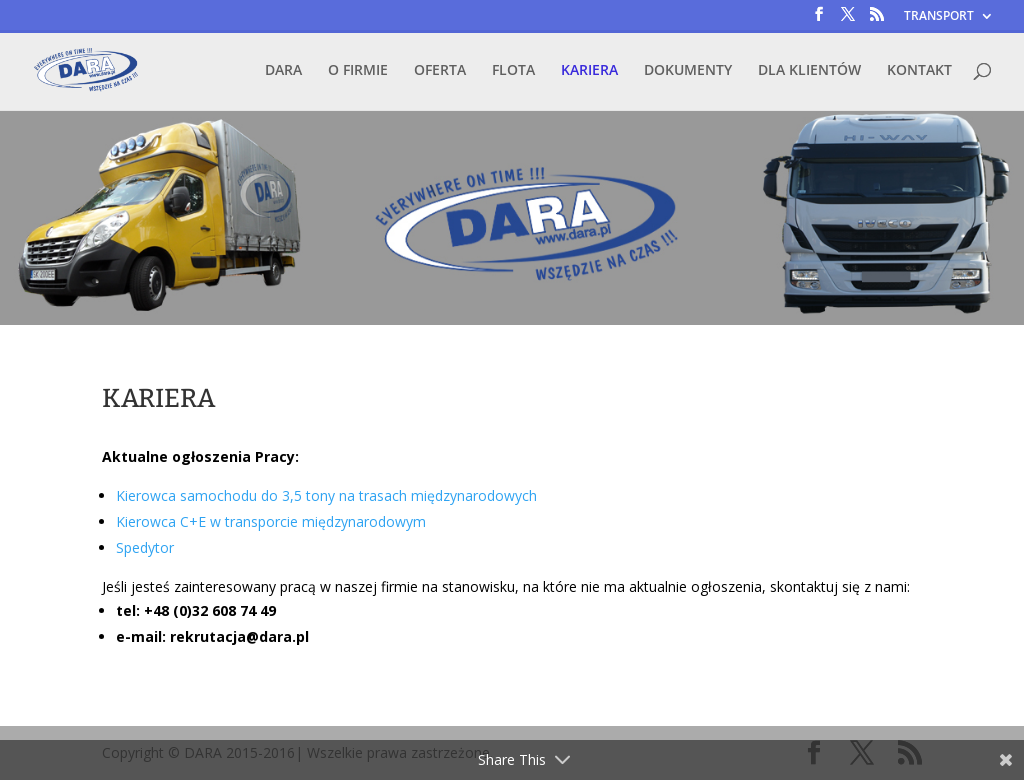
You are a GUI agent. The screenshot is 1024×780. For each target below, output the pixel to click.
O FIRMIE (358, 71)
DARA (283, 71)
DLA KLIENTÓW (809, 71)
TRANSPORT (939, 17)
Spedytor (145, 547)
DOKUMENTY (688, 71)
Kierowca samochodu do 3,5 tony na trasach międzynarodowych (326, 495)
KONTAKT (919, 71)
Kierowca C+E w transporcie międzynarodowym (271, 521)
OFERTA (440, 71)
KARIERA (589, 71)
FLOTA (513, 71)
